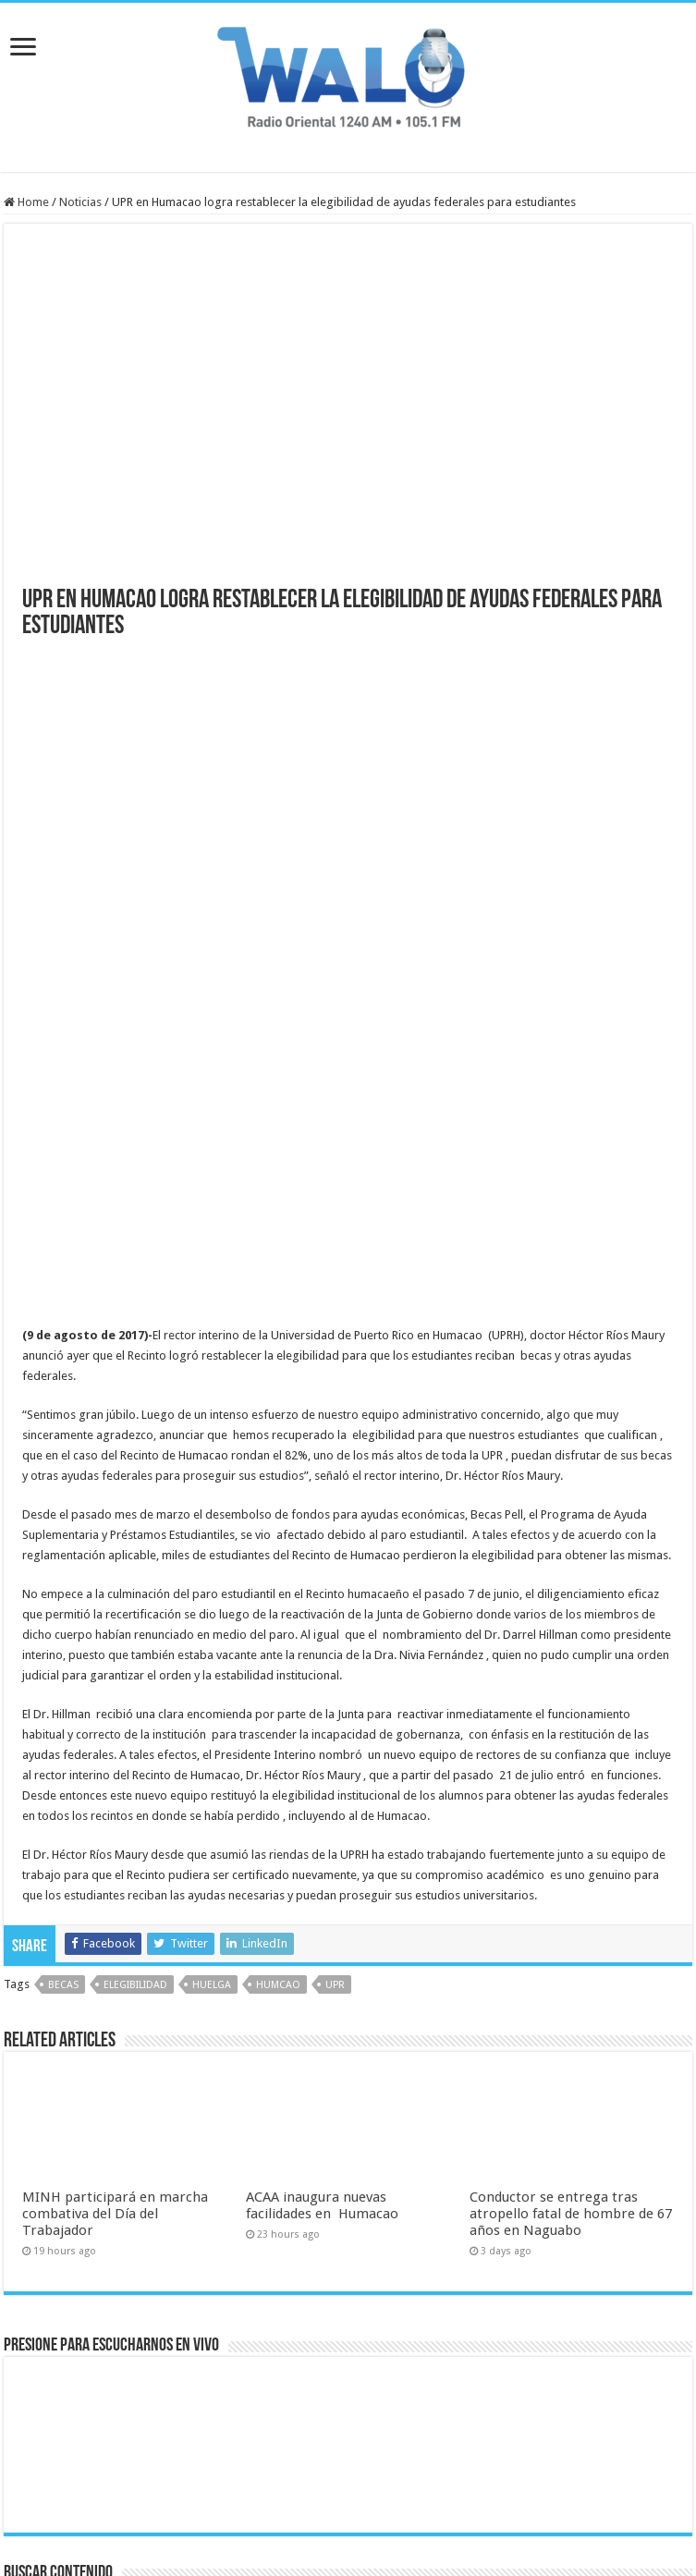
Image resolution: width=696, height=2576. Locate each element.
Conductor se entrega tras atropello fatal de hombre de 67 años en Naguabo (571, 1996)
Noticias (80, 202)
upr (335, 1768)
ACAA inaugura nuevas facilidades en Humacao (322, 1988)
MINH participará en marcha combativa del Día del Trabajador (115, 1996)
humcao (278, 1768)
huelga (211, 1768)
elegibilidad (135, 1768)
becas (63, 1768)
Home (26, 202)
